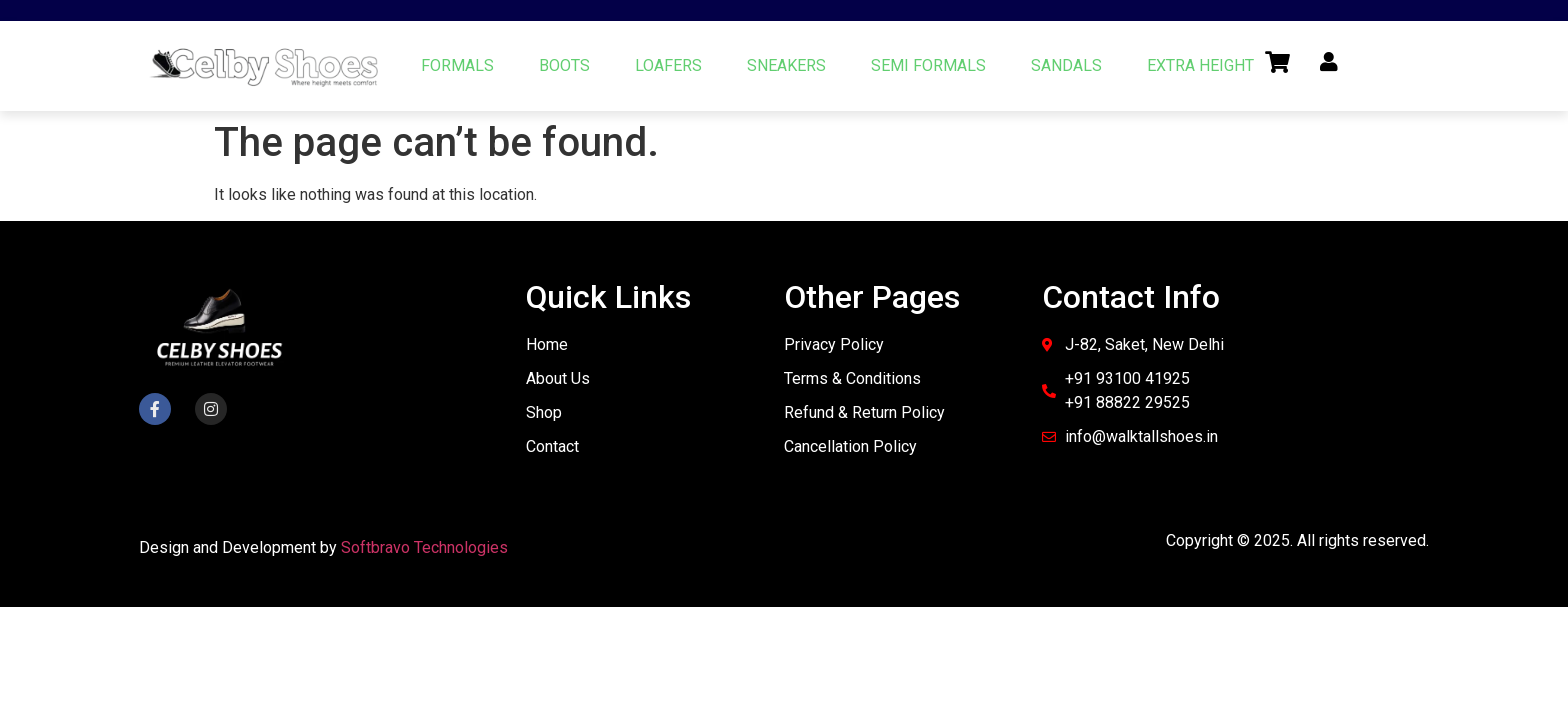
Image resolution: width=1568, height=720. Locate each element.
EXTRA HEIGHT (1200, 65)
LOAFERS (668, 65)
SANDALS (1066, 65)
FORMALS (457, 65)
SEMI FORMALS (928, 65)
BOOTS (564, 65)
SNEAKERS (786, 65)
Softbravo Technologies (424, 547)
